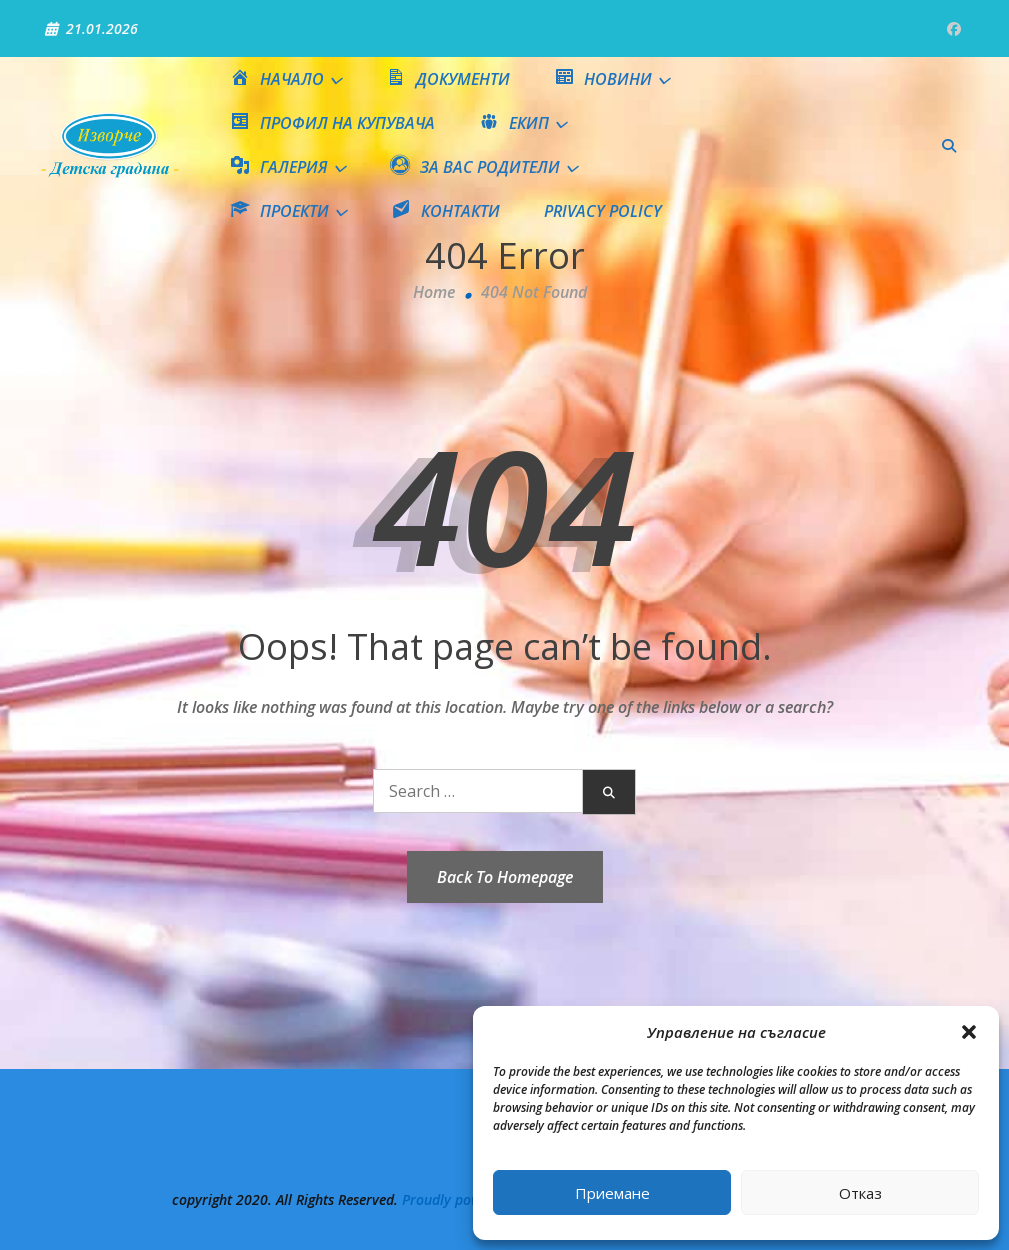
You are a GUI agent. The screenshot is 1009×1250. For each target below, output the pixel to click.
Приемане (612, 1193)
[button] (969, 1032)
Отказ (860, 1193)
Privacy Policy (603, 211)
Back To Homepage (505, 877)
